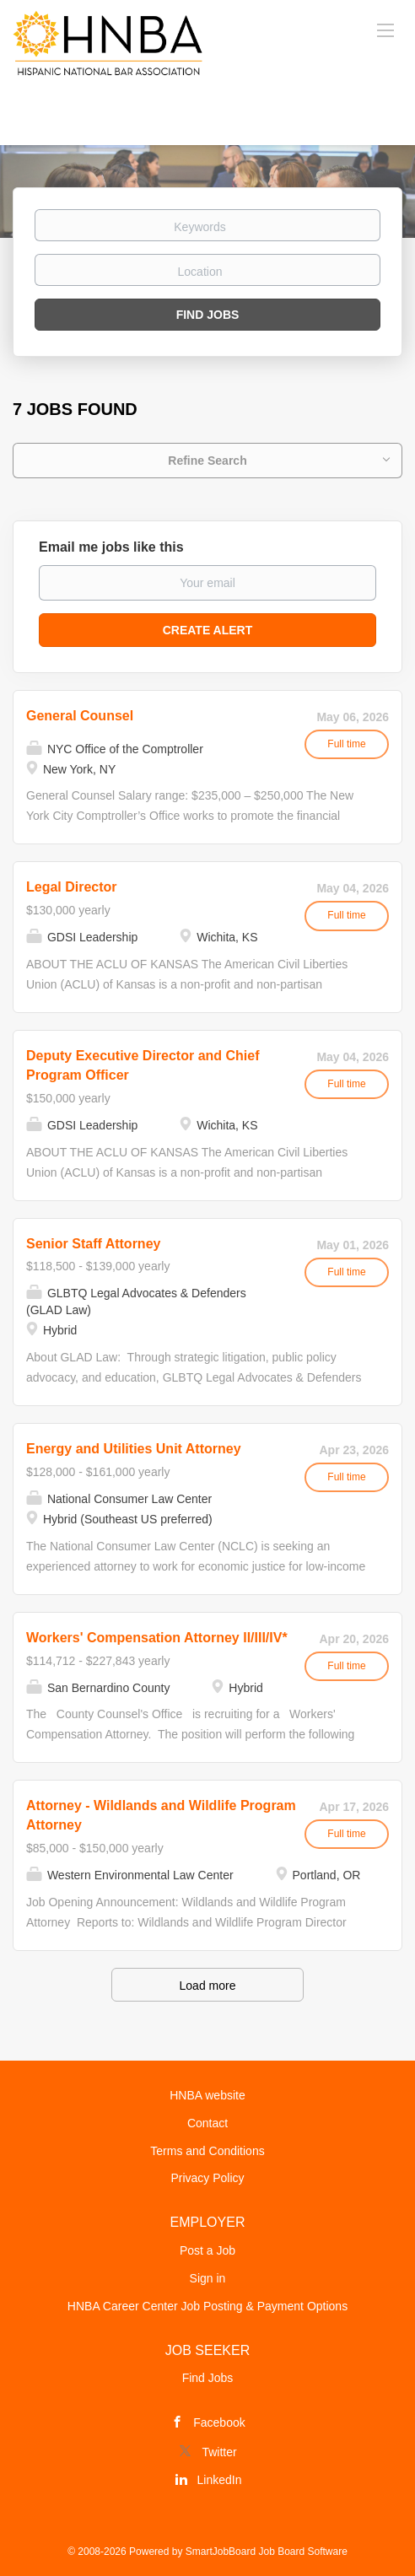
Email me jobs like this (111, 547)
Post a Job (207, 2250)
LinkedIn (219, 2480)
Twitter (219, 2452)
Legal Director (71, 887)
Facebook (219, 2422)
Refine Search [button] (207, 460)
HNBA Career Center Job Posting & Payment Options (207, 2306)
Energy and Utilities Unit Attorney (133, 1449)
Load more (208, 1985)
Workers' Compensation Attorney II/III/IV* (157, 1637)
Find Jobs (208, 314)
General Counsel (79, 716)
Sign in (208, 2278)
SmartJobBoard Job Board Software (267, 2551)
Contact (207, 2123)
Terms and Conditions (207, 2151)
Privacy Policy (207, 2178)
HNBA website (207, 2095)
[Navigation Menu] (385, 29)
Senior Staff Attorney (93, 1244)
